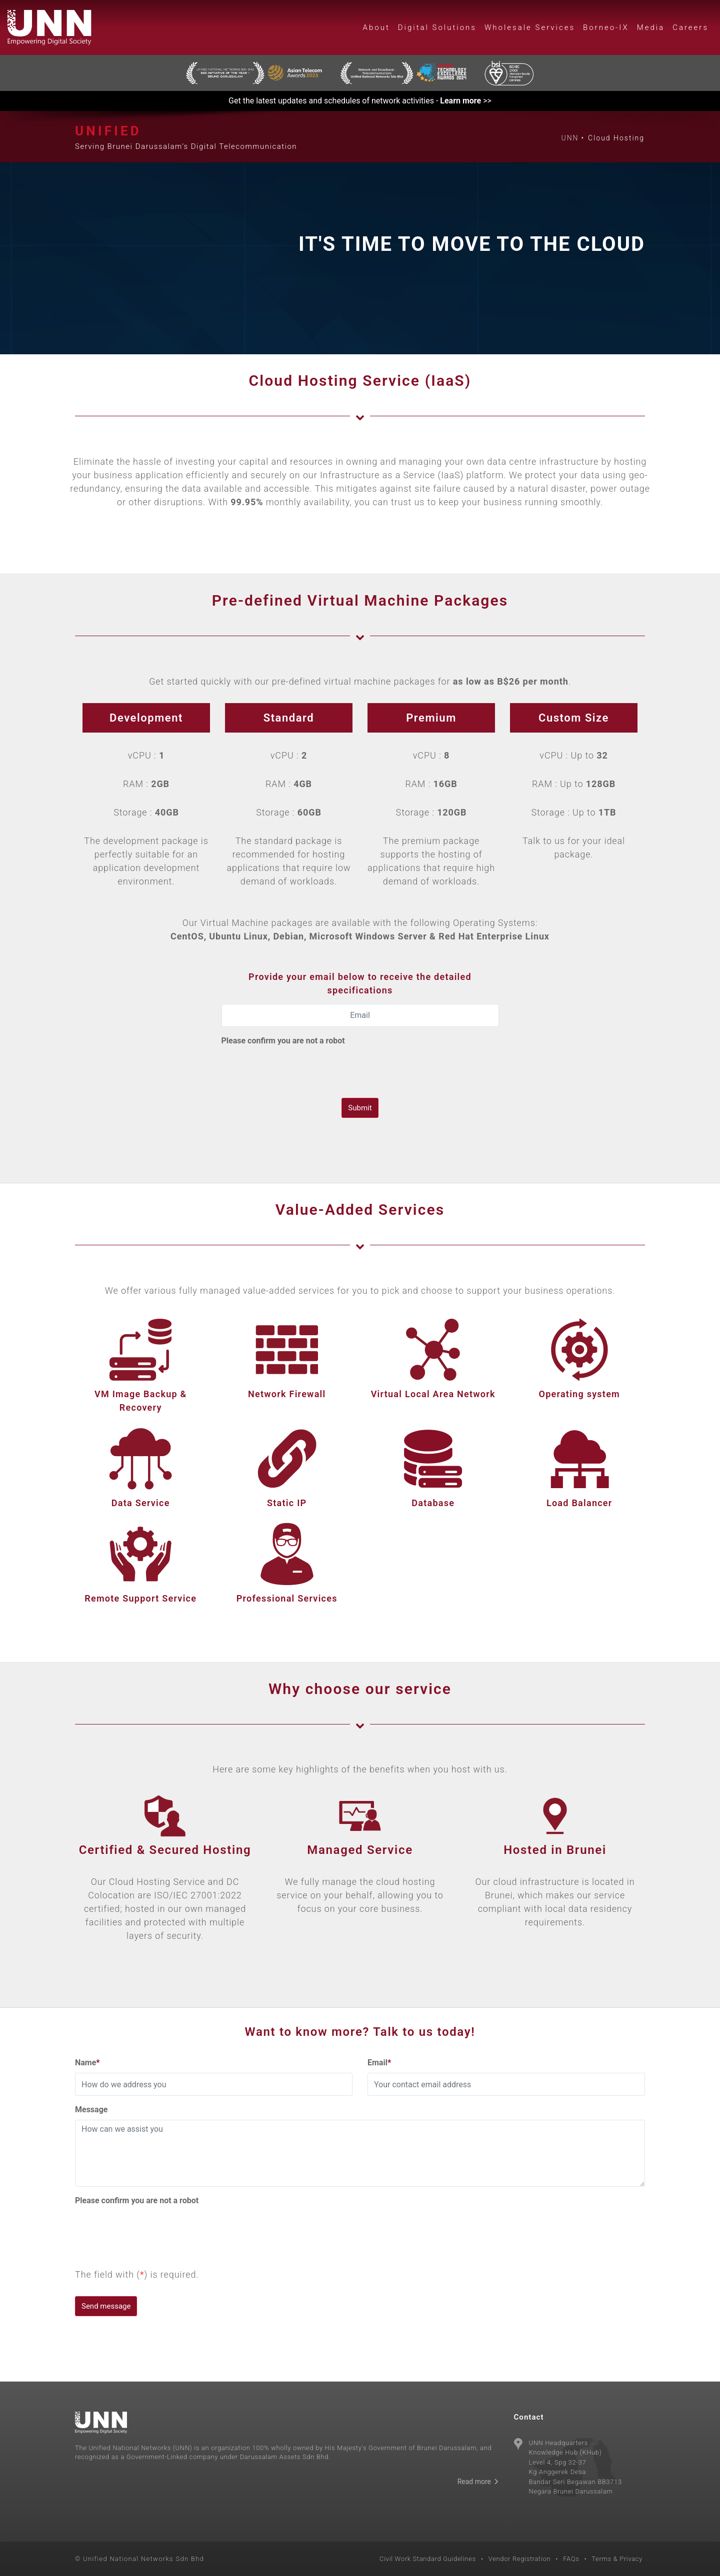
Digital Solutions (437, 27)
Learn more (460, 100)
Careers (690, 27)
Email (379, 2062)
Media (650, 27)
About (376, 27)
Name (87, 2062)
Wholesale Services (529, 27)
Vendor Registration (519, 2559)
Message (91, 2109)
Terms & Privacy (617, 2559)
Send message (106, 2306)
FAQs (571, 2559)
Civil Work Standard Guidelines (428, 2559)
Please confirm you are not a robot (283, 1040)
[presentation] (298, 1070)
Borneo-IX (606, 27)
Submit (360, 1107)
